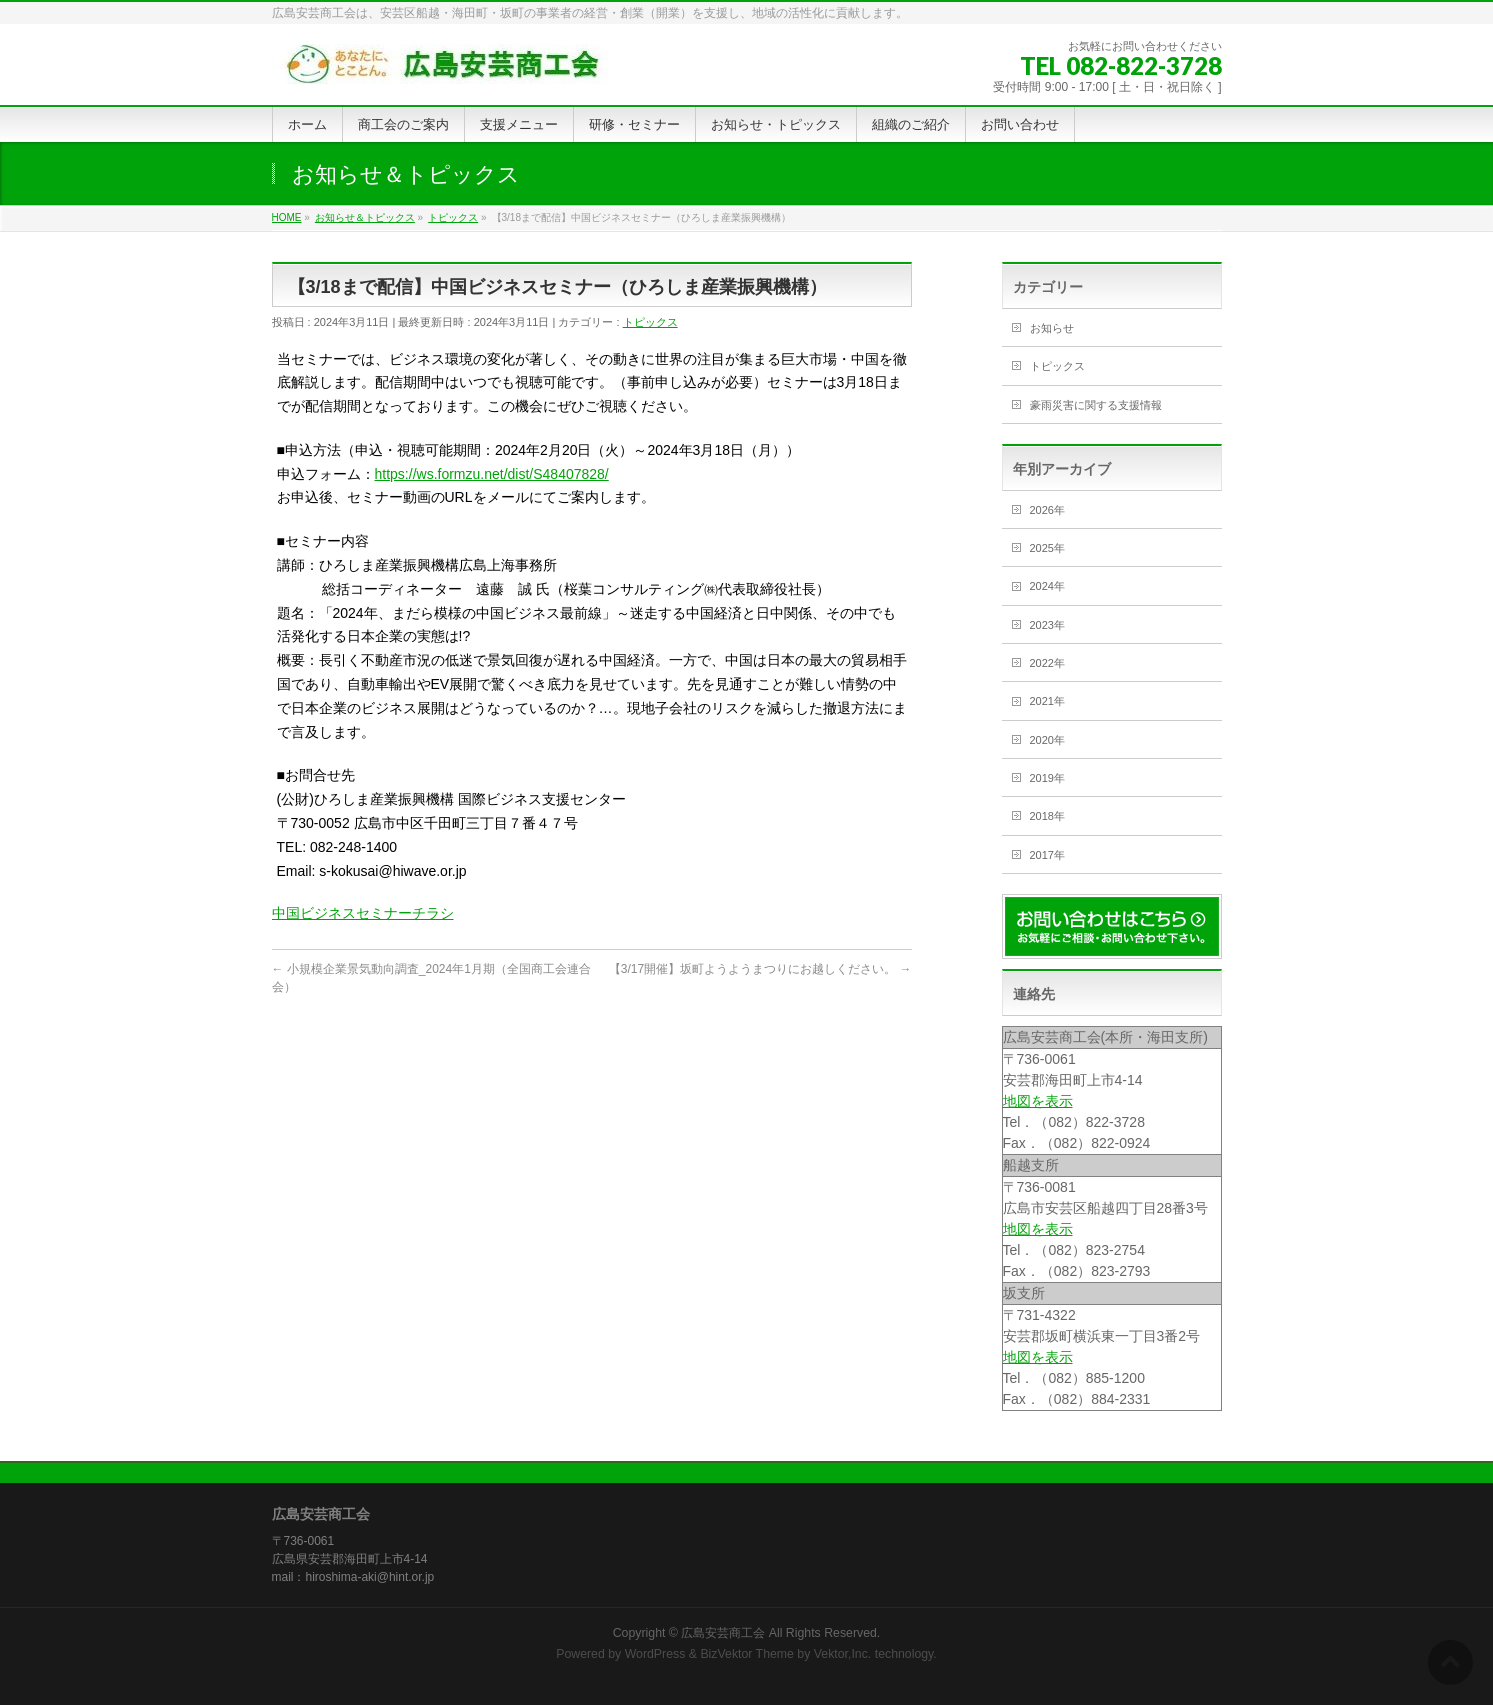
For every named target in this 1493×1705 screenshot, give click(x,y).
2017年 (1047, 855)
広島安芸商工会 (723, 1633)
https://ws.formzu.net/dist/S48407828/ (492, 474)
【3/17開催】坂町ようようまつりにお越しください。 (760, 969)
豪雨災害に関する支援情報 (1096, 405)
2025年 (1047, 548)
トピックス (650, 322)
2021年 (1047, 701)
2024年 (1047, 586)
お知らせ (1052, 328)
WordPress (655, 1654)
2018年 (1047, 816)
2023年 (1047, 625)
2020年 (1047, 740)
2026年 (1047, 510)
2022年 (1047, 663)
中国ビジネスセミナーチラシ (363, 913)
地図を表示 (1038, 1101)
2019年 (1047, 778)
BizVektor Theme (747, 1654)
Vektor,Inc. (843, 1654)
